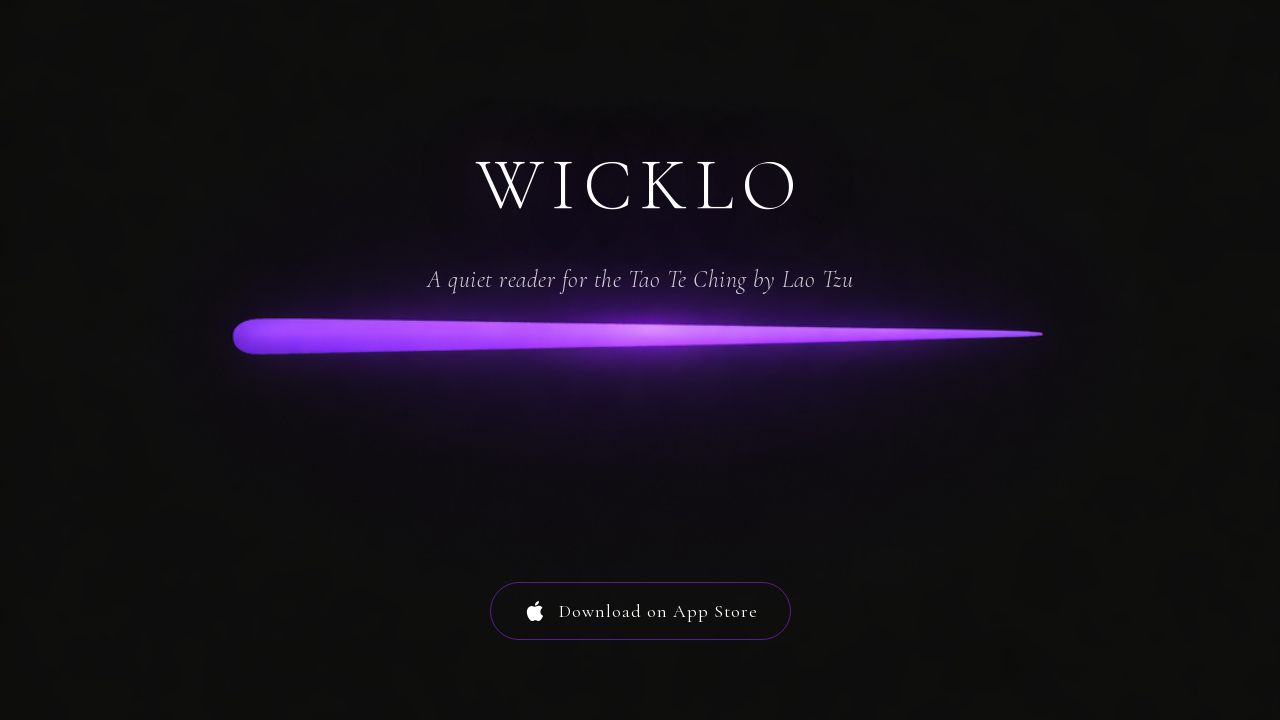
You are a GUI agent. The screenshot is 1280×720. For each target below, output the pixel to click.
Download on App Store (640, 611)
